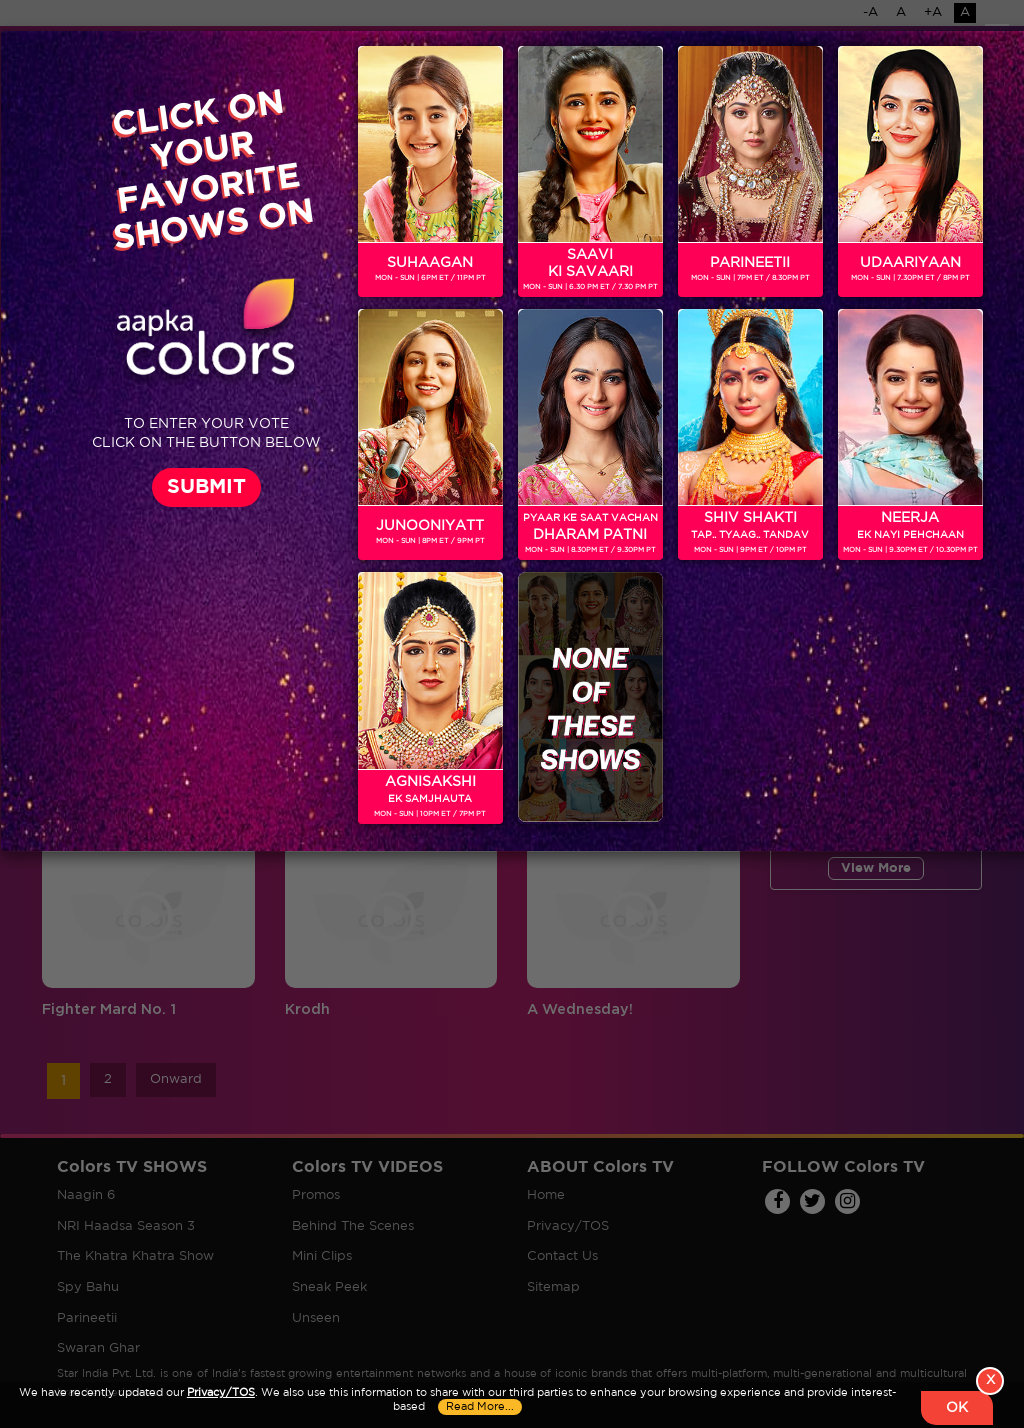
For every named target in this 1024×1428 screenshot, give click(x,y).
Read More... (480, 1407)
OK (957, 1408)
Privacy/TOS (221, 1393)
